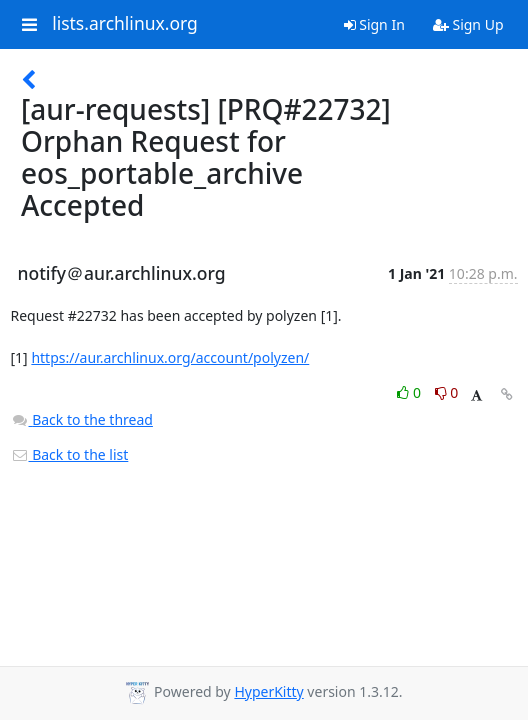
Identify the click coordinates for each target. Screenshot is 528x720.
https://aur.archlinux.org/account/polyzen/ (170, 357)
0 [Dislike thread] (447, 392)
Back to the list (70, 454)
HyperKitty (268, 691)
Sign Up (468, 24)
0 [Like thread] (410, 392)
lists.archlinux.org (125, 24)
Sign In (374, 24)
